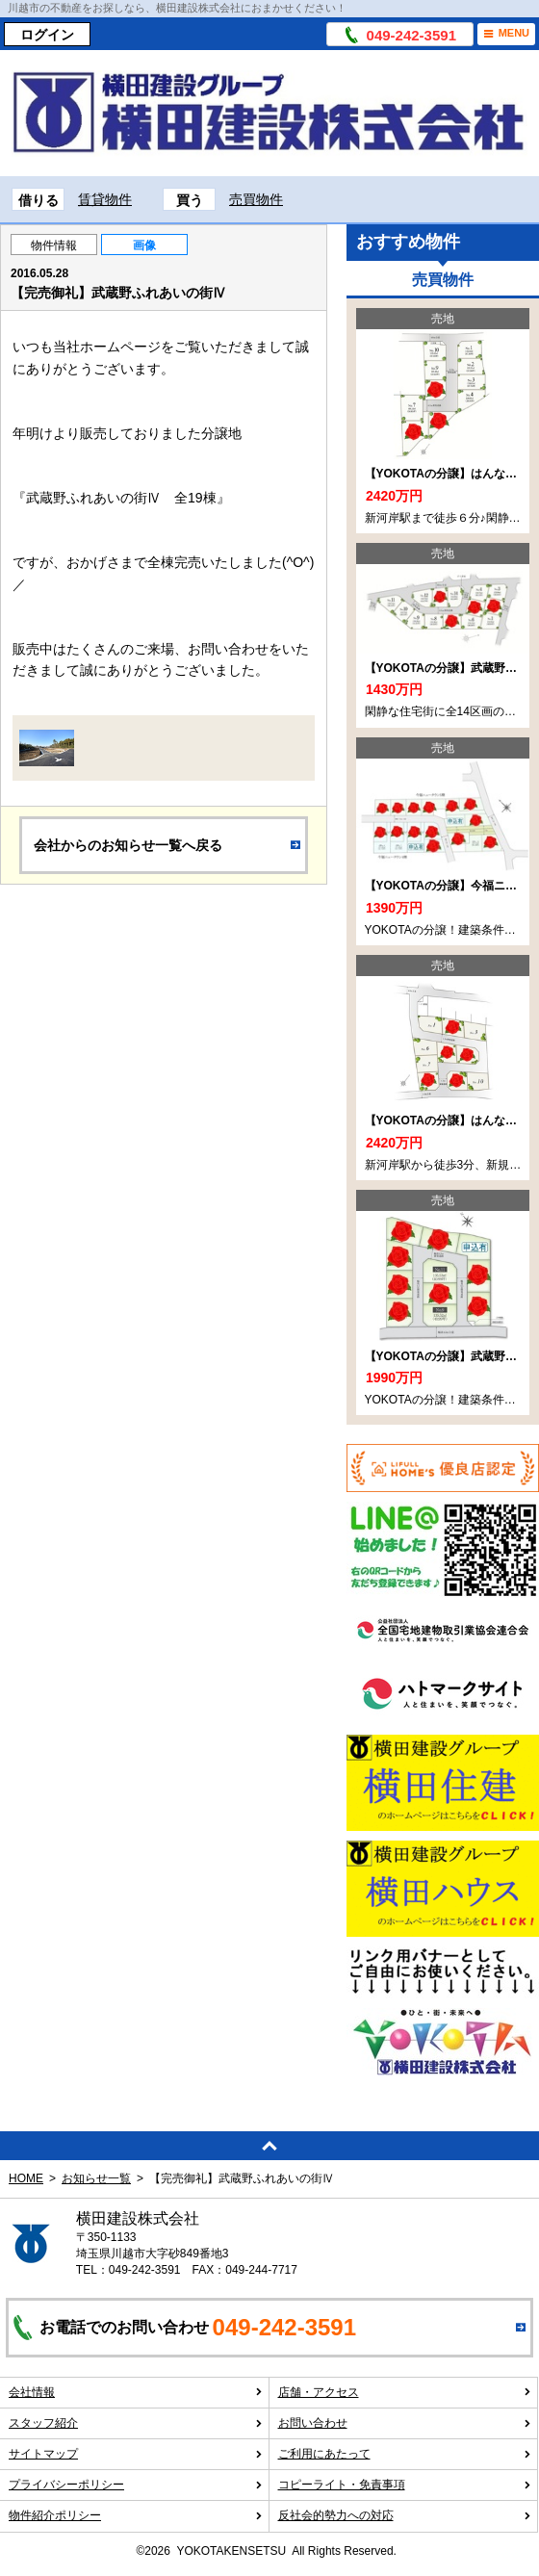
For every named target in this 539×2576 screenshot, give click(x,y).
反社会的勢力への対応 (405, 2515)
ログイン (47, 34)
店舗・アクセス (405, 2392)
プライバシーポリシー (136, 2484)
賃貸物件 (105, 199)
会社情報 (136, 2392)
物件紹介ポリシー (136, 2515)
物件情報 (54, 245)
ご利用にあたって (405, 2453)
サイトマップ (136, 2453)
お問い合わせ (405, 2423)
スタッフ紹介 (136, 2423)
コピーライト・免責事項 (405, 2484)
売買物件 (256, 199)
